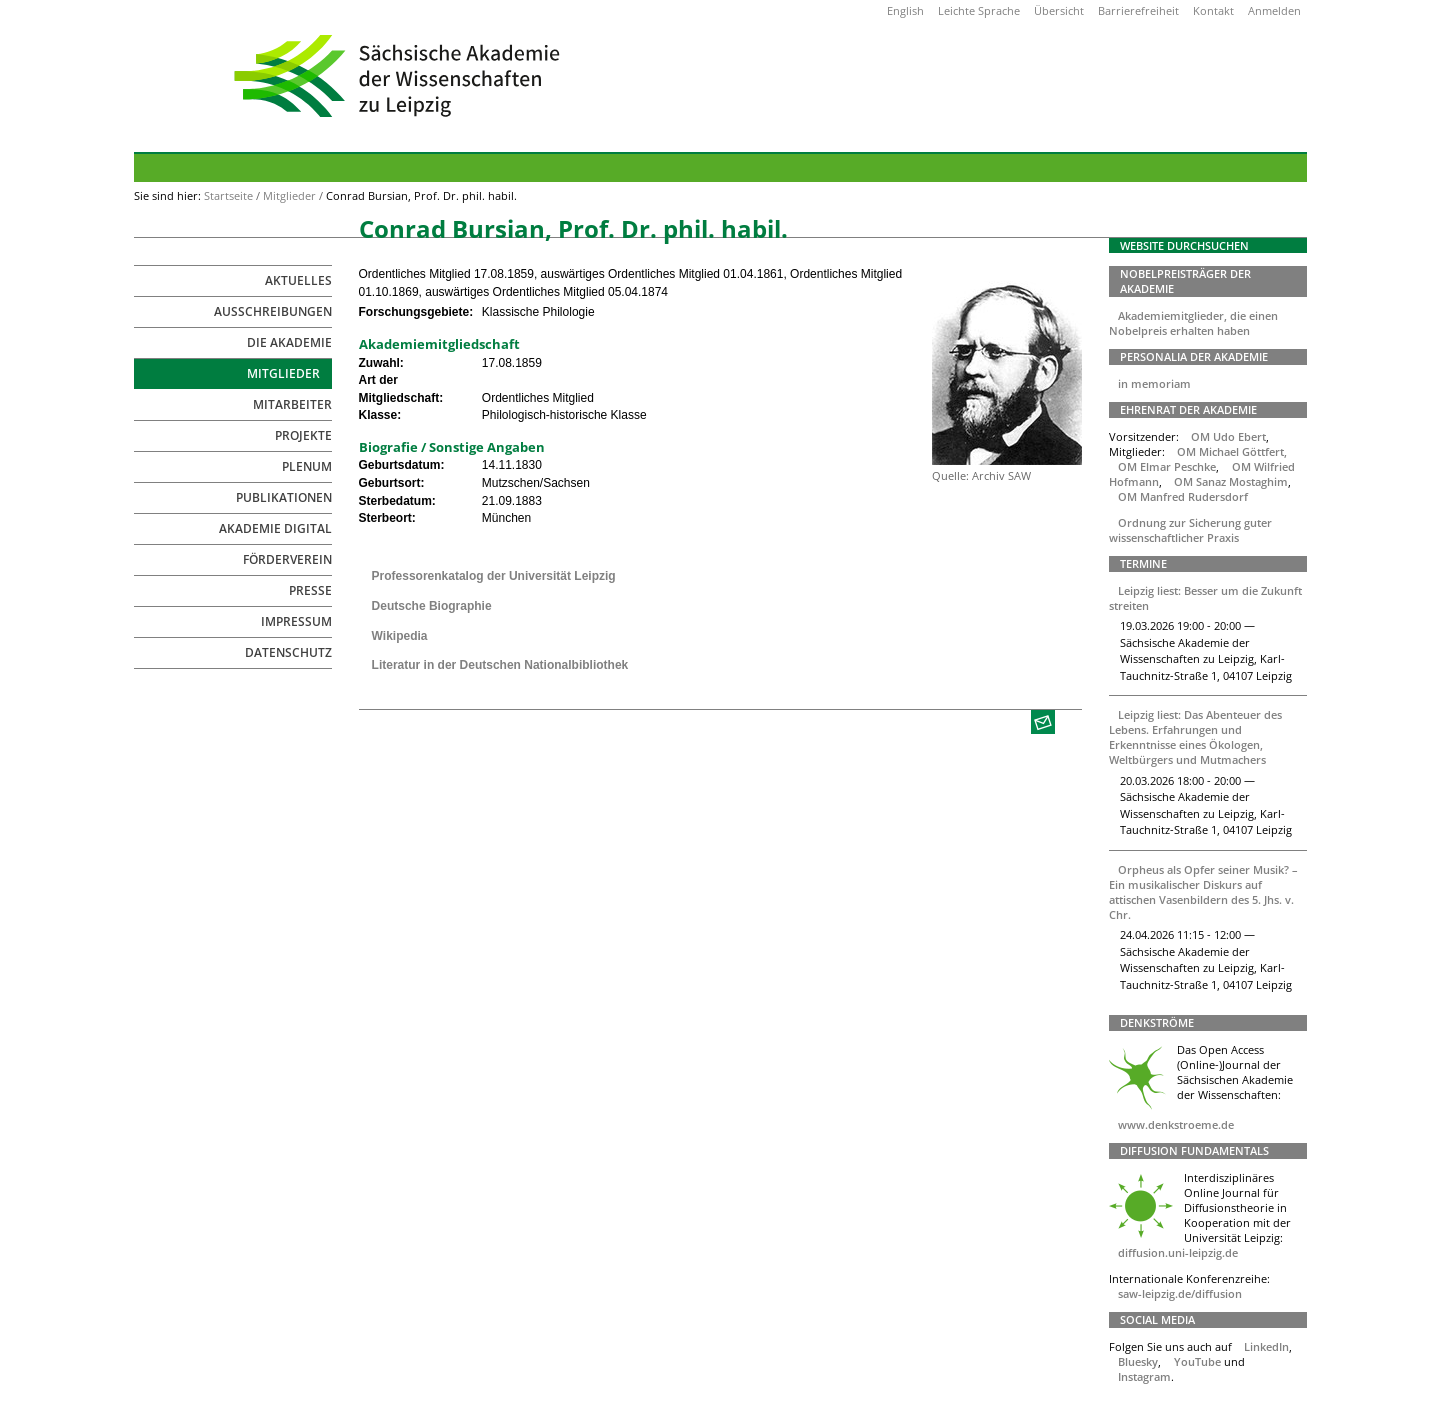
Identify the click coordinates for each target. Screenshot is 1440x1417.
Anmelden (1274, 10)
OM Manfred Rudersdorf (1183, 496)
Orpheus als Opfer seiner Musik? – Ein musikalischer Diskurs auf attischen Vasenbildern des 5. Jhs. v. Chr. (1204, 892)
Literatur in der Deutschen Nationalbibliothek (500, 665)
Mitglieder (289, 195)
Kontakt (1213, 10)
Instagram (1144, 1376)
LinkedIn (1266, 1346)
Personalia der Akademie (1194, 356)
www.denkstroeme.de (1176, 1124)
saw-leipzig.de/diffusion (1180, 1293)
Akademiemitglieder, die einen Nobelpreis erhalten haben (1194, 323)
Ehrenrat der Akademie (1188, 409)
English (905, 10)
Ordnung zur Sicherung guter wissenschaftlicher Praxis (1191, 530)
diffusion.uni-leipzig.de (1178, 1252)
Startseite (228, 195)
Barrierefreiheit (1138, 10)
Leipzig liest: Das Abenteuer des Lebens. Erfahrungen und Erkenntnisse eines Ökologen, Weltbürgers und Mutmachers (1196, 737)
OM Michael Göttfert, (1232, 451)
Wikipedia (400, 636)
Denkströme (1157, 1022)
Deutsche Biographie (432, 606)
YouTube (1197, 1361)
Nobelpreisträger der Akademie (1185, 281)
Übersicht (1059, 10)
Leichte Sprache (979, 10)
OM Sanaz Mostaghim (1231, 481)
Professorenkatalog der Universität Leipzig (494, 576)
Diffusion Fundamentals (1194, 1150)
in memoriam (1154, 383)
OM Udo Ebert (1228, 436)
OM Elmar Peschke (1167, 466)
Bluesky (1138, 1361)
